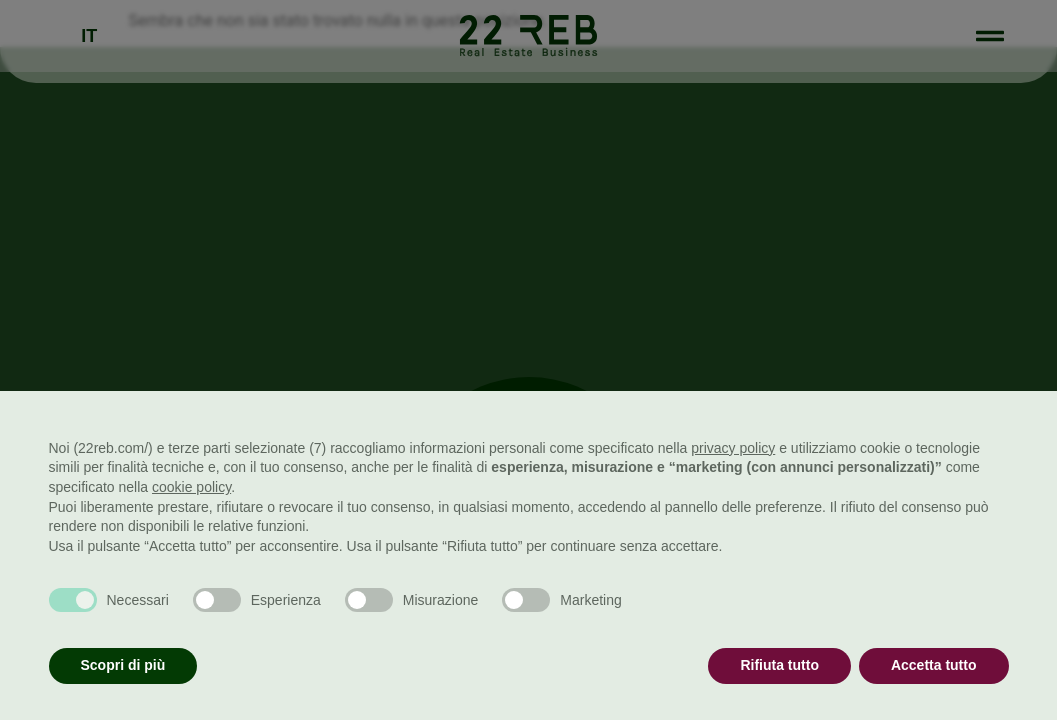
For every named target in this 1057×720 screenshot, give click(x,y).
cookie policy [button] (191, 487)
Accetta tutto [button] (934, 665)
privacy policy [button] (733, 448)
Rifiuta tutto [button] (779, 665)
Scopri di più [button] (123, 665)
